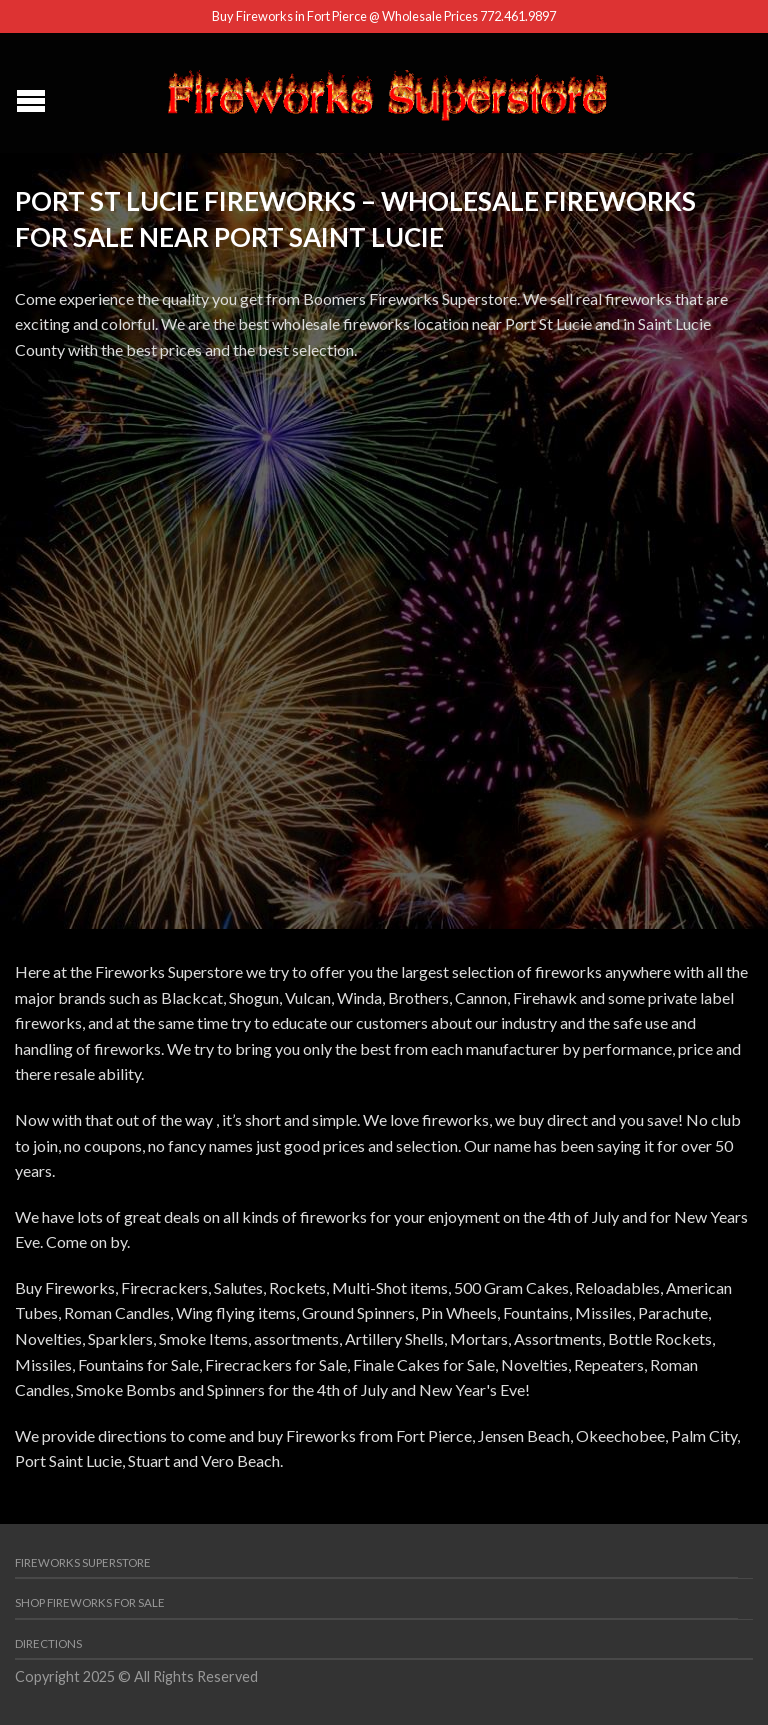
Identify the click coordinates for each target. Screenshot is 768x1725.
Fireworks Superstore (83, 1562)
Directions (48, 1643)
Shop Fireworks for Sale (90, 1602)
